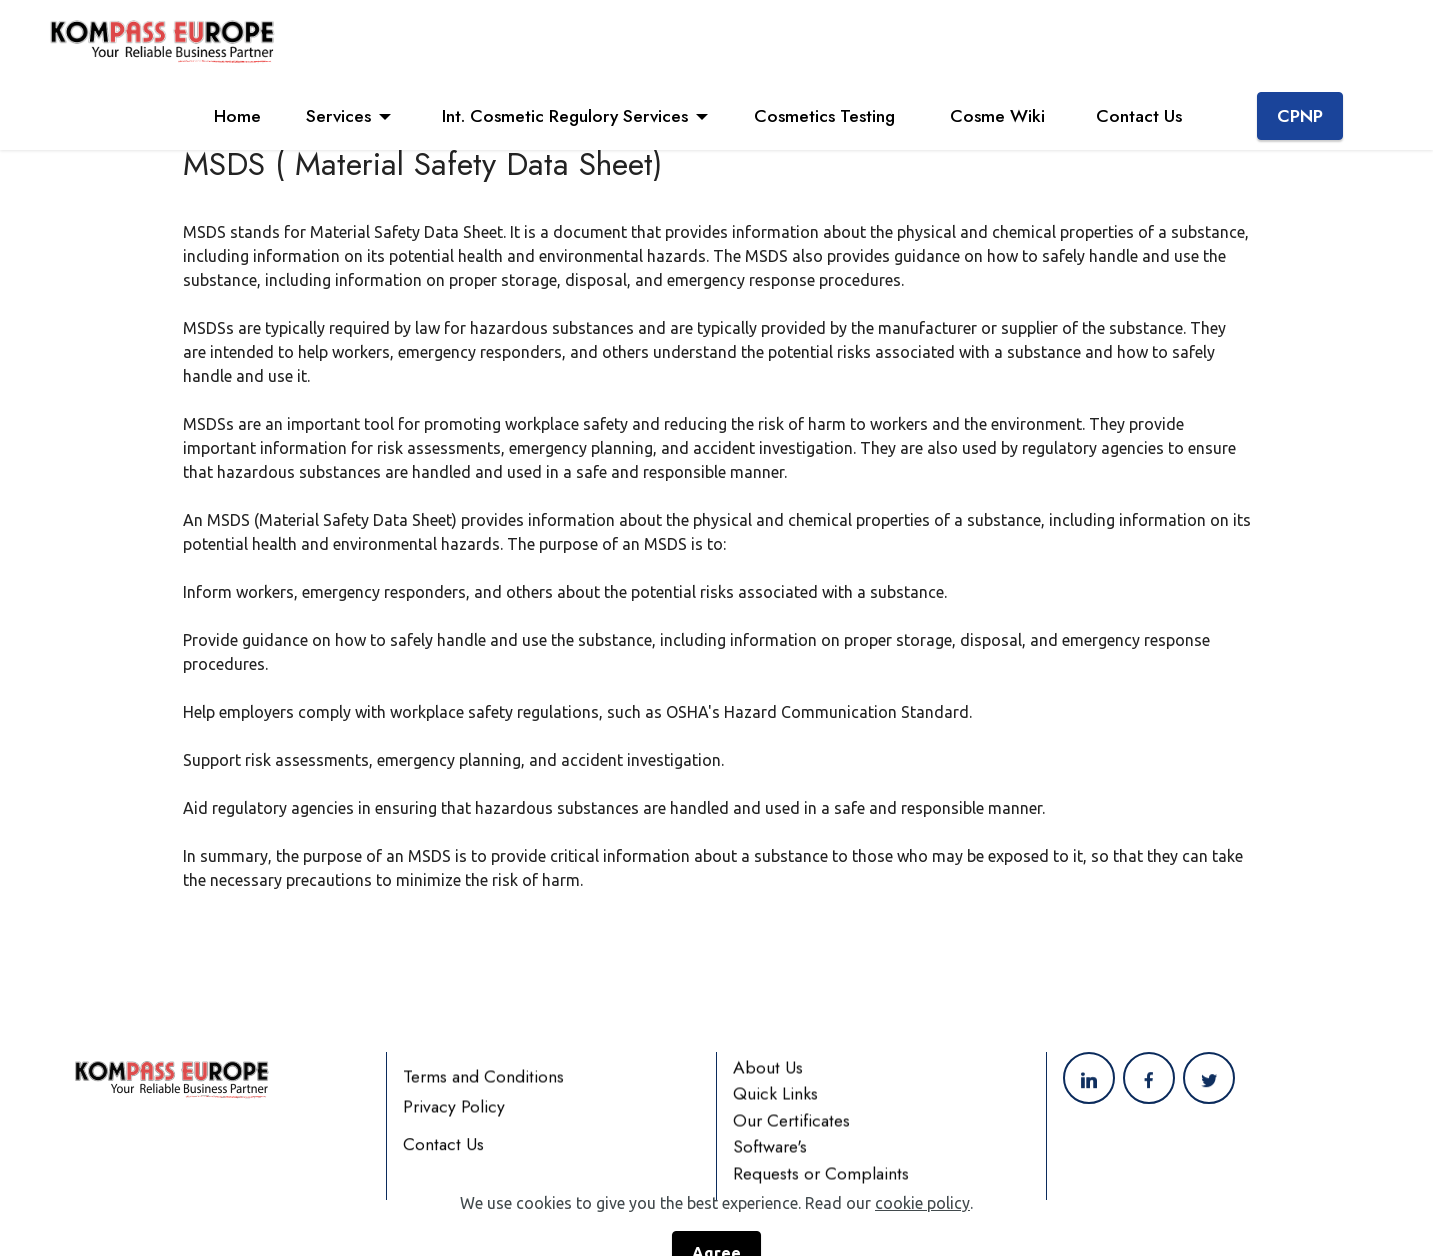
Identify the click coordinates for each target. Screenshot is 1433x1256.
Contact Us (1144, 116)
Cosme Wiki (1000, 116)
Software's (770, 1163)
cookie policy (922, 1228)
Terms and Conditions (483, 1093)
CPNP (1300, 116)
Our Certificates (791, 1137)
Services (338, 116)
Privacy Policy (454, 1123)
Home (237, 116)
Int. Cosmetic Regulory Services (562, 116)
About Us (768, 1084)
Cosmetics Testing (829, 116)
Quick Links (775, 1110)
